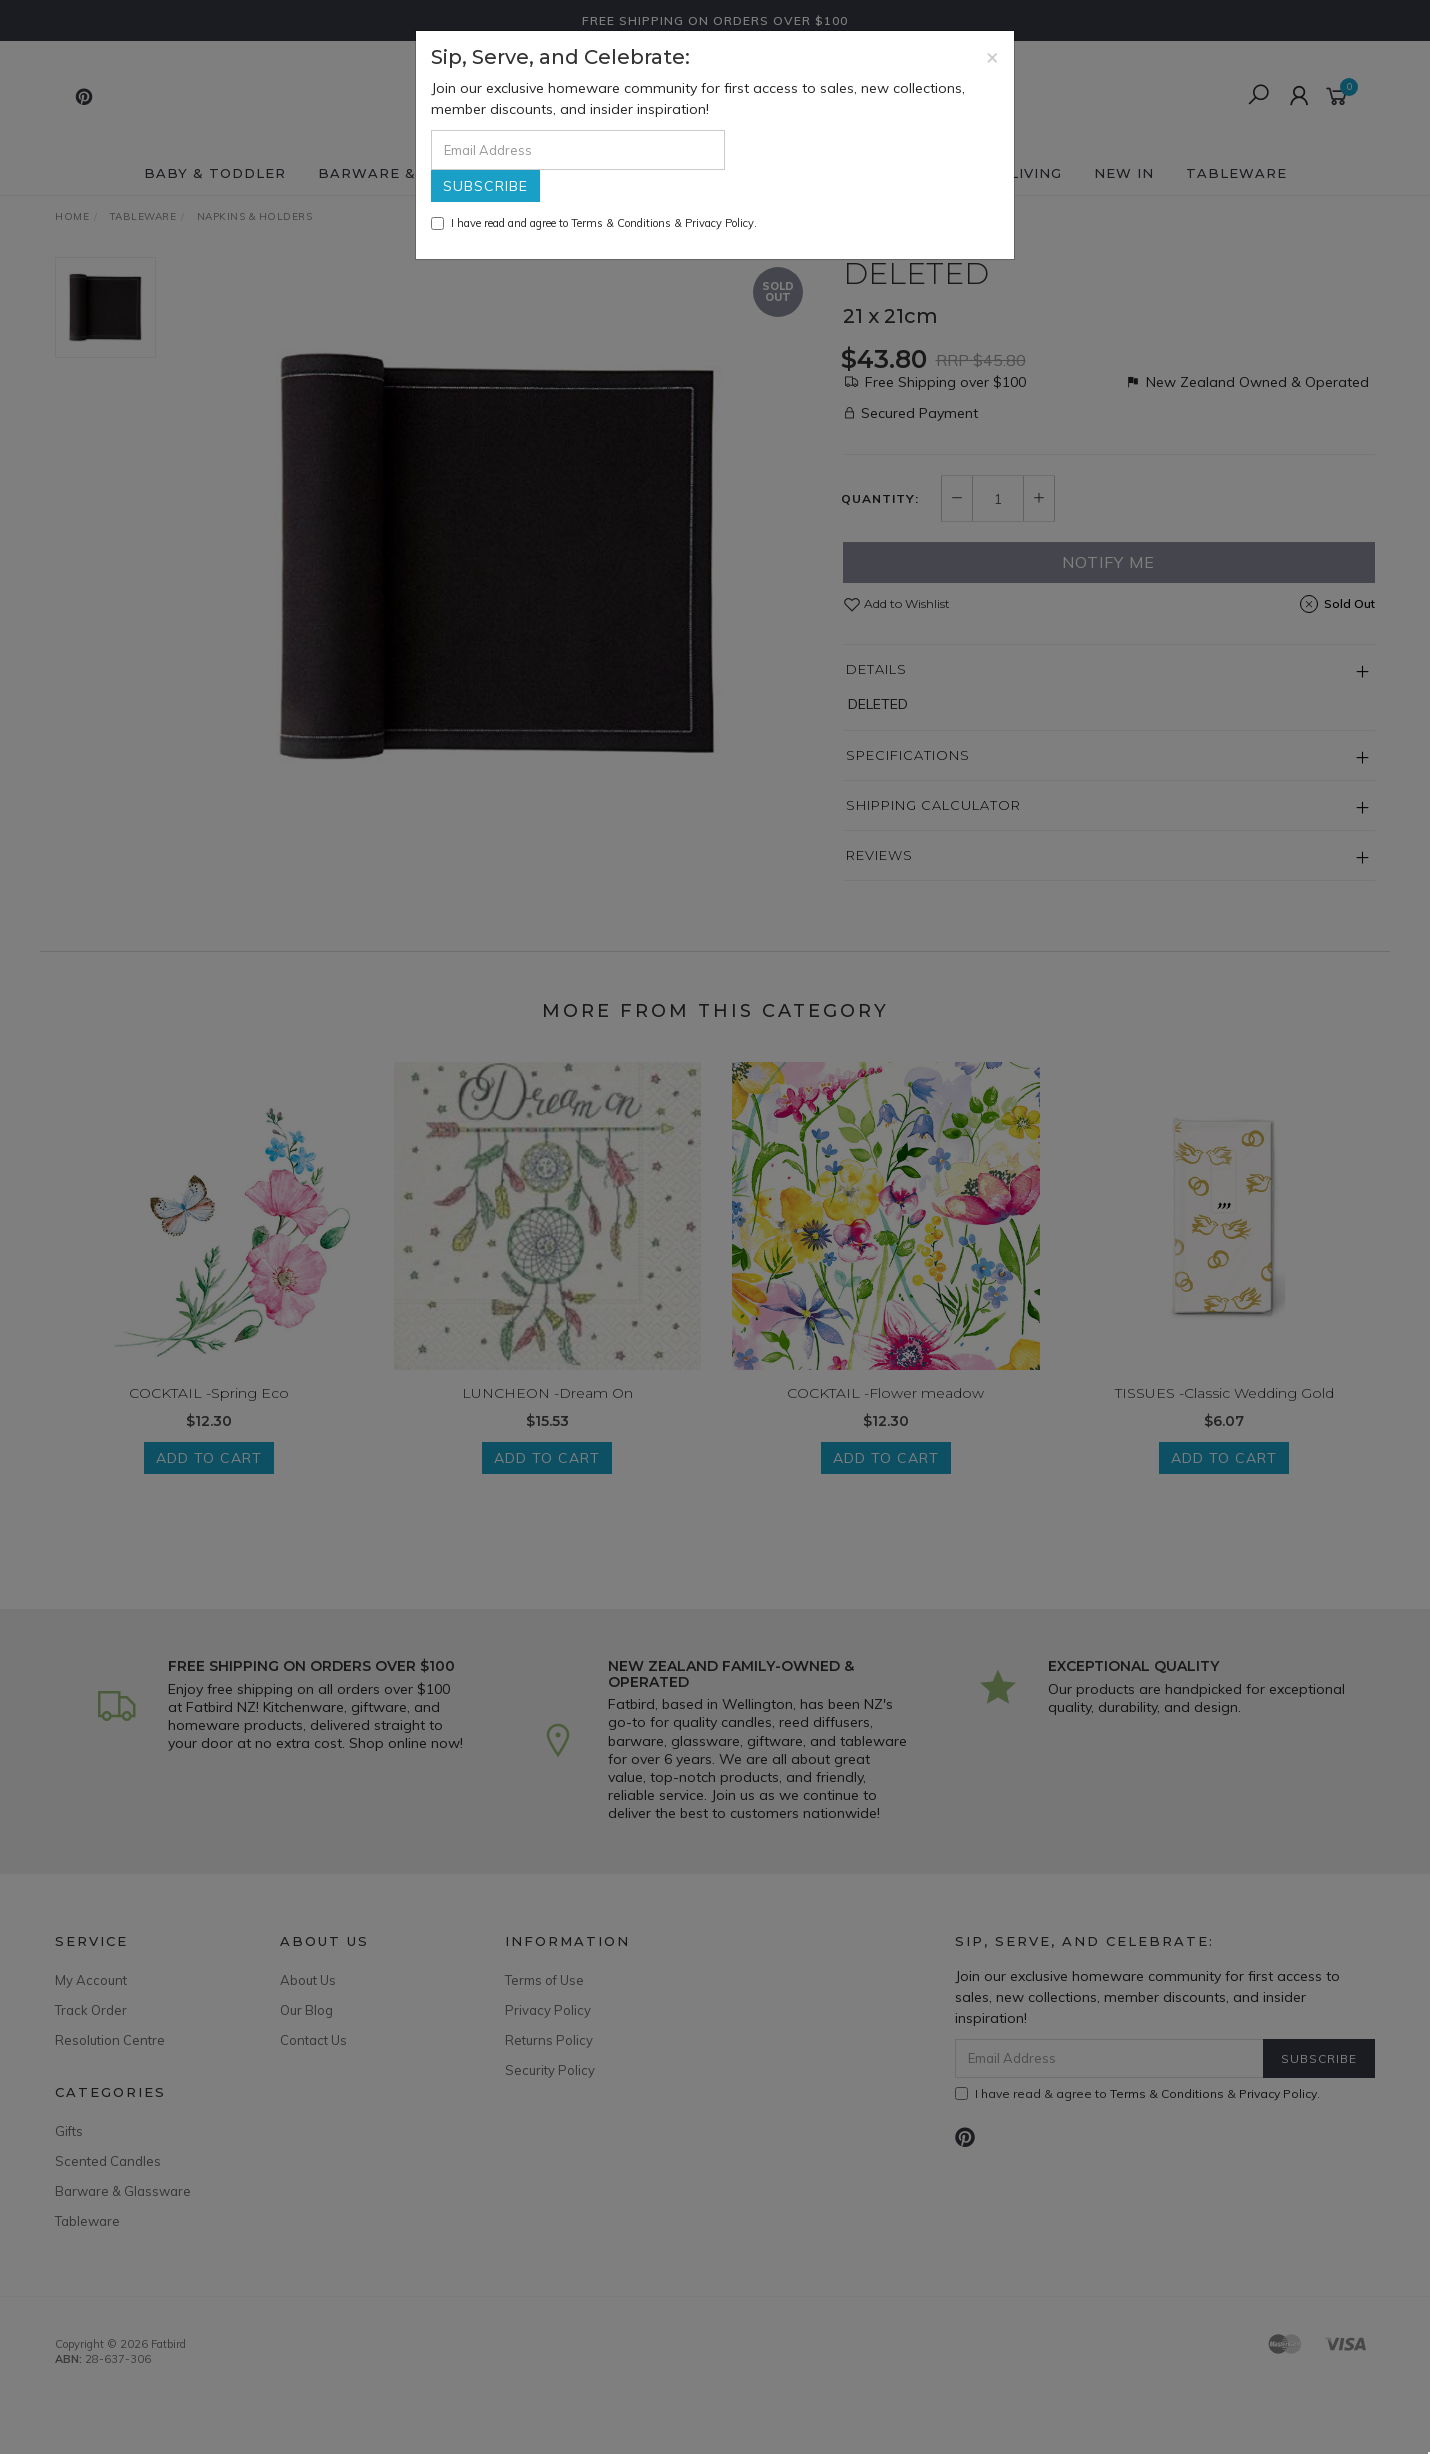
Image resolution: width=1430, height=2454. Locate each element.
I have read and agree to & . (594, 223)
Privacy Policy (719, 223)
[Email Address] (578, 150)
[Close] (992, 56)
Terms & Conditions (621, 223)
